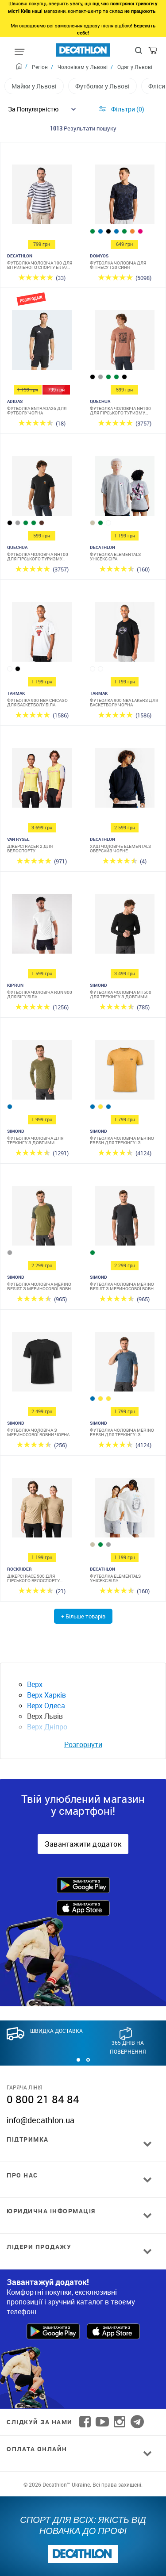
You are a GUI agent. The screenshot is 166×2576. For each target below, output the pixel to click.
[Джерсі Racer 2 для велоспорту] (41, 780)
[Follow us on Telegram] (137, 2422)
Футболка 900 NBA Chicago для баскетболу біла (37, 702)
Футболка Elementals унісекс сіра (115, 556)
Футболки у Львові (102, 86)
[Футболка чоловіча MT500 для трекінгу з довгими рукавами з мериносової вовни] (124, 926)
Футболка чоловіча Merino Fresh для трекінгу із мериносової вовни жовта (122, 1140)
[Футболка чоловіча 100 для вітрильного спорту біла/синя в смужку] (41, 197)
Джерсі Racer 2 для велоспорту (30, 848)
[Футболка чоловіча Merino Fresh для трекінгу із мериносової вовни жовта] (124, 1072)
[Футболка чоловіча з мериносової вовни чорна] (41, 1364)
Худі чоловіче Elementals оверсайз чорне (120, 848)
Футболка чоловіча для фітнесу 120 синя (118, 265)
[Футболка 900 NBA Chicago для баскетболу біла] (41, 634)
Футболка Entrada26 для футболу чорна (36, 410)
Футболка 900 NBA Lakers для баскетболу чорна (124, 702)
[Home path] (22, 67)
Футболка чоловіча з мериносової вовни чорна (38, 1432)
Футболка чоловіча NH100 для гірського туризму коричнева (120, 410)
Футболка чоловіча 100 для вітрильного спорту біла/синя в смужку (39, 265)
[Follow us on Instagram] (119, 2422)
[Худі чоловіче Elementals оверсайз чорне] (124, 780)
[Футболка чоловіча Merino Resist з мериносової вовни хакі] (41, 1218)
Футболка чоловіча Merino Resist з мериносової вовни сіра (123, 1286)
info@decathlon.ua (40, 2120)
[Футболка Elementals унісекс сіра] (124, 488)
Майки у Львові (34, 86)
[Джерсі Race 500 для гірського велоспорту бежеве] (41, 1510)
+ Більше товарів (83, 1616)
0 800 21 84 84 (43, 2099)
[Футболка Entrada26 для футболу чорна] (41, 342)
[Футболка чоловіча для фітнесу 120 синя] (124, 197)
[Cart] (153, 53)
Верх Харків (46, 1695)
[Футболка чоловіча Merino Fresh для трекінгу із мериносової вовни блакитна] (124, 1364)
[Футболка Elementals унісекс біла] (124, 1510)
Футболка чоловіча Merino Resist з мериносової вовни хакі (40, 1286)
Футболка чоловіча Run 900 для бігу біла (39, 994)
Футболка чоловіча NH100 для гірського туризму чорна (37, 556)
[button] (78, 2060)
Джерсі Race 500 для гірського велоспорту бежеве (33, 1578)
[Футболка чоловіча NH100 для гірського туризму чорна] (41, 488)
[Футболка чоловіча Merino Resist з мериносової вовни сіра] (124, 1218)
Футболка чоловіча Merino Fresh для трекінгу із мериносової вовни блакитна (122, 1432)
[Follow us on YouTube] (102, 2422)
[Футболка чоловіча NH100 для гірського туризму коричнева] (124, 342)
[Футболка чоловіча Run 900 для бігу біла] (41, 926)
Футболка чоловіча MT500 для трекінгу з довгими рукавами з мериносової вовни (120, 994)
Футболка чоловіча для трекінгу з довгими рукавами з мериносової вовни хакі (36, 1140)
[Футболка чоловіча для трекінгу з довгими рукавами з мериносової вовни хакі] (41, 1072)
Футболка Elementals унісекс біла (115, 1578)
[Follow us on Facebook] (85, 2422)
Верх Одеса (46, 1705)
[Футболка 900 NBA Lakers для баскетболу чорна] (124, 634)
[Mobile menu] (19, 52)
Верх (34, 1684)
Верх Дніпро (47, 1727)
